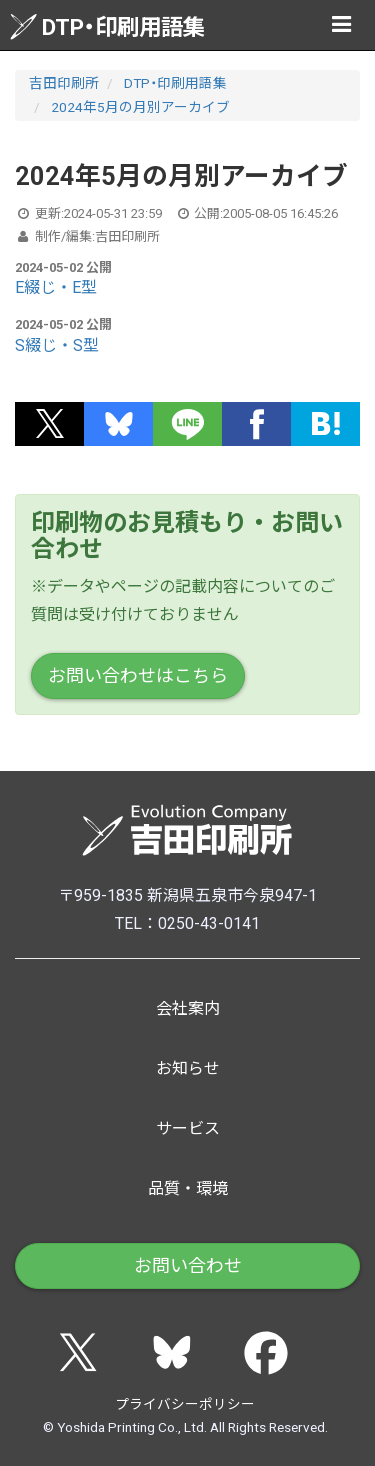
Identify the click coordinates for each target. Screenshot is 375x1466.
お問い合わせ (188, 1265)
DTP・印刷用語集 (107, 26)
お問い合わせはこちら (138, 675)
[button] (49, 424)
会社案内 (188, 1008)
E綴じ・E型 (56, 287)
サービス (188, 1128)
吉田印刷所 (64, 83)
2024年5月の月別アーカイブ (140, 107)
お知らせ (188, 1068)
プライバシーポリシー (185, 1404)
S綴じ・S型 (57, 345)
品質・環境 (188, 1188)
